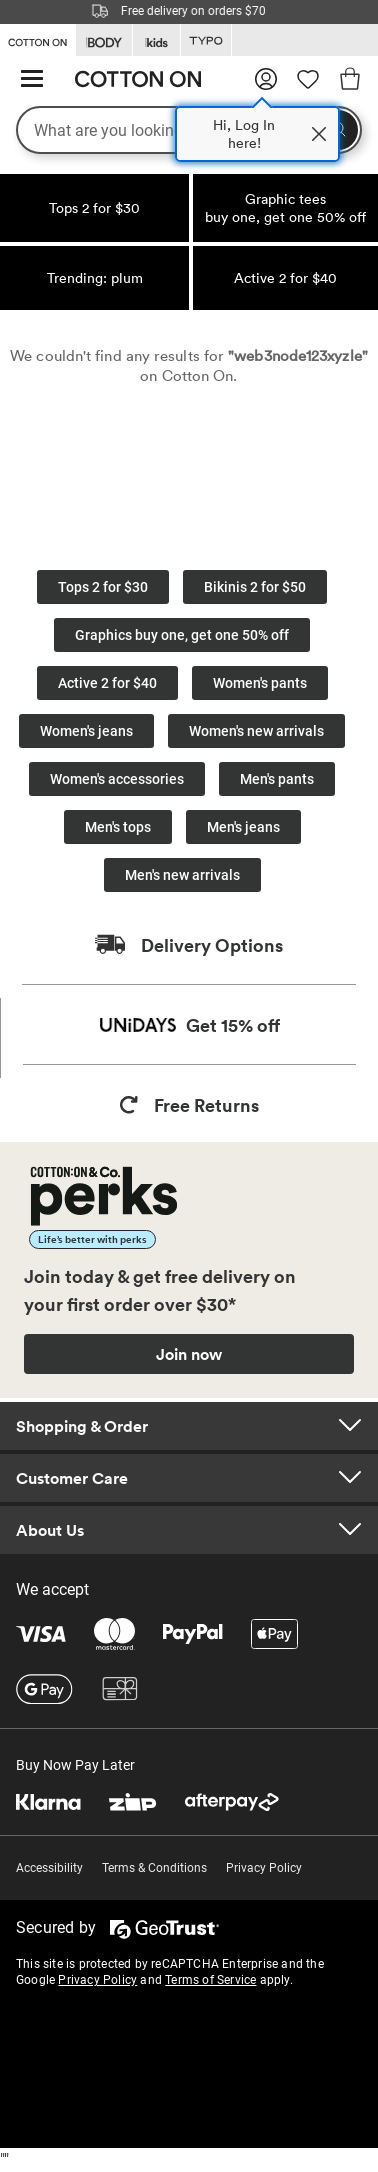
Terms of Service (210, 1980)
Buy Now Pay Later (75, 1765)
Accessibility (49, 1868)
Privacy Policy (264, 1868)
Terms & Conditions (154, 1868)
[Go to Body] (104, 40)
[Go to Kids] (156, 40)
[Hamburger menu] (32, 79)
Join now (189, 1354)
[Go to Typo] (206, 40)
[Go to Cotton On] (37, 39)
